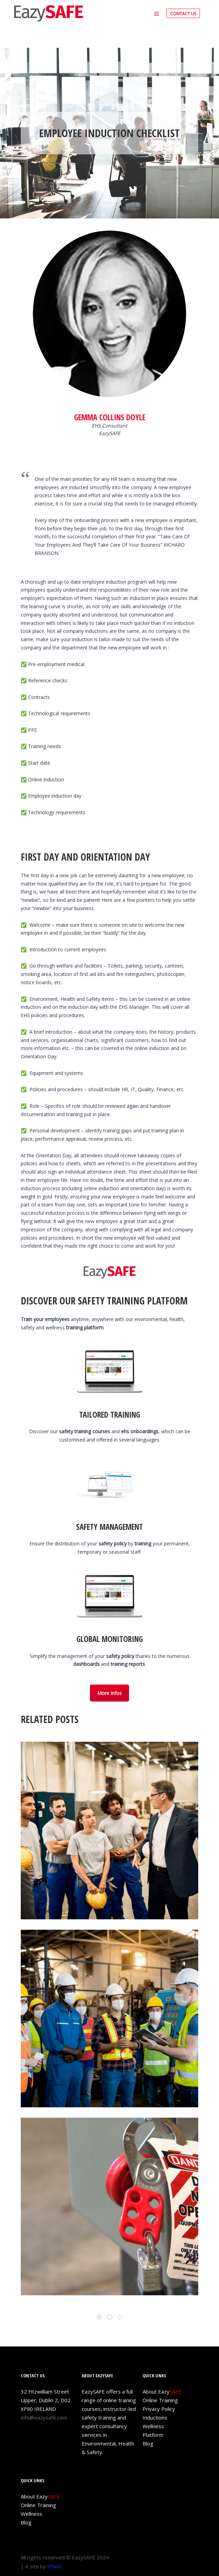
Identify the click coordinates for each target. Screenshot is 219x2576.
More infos (109, 1693)
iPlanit (54, 2566)
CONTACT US (183, 14)
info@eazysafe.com (44, 2417)
